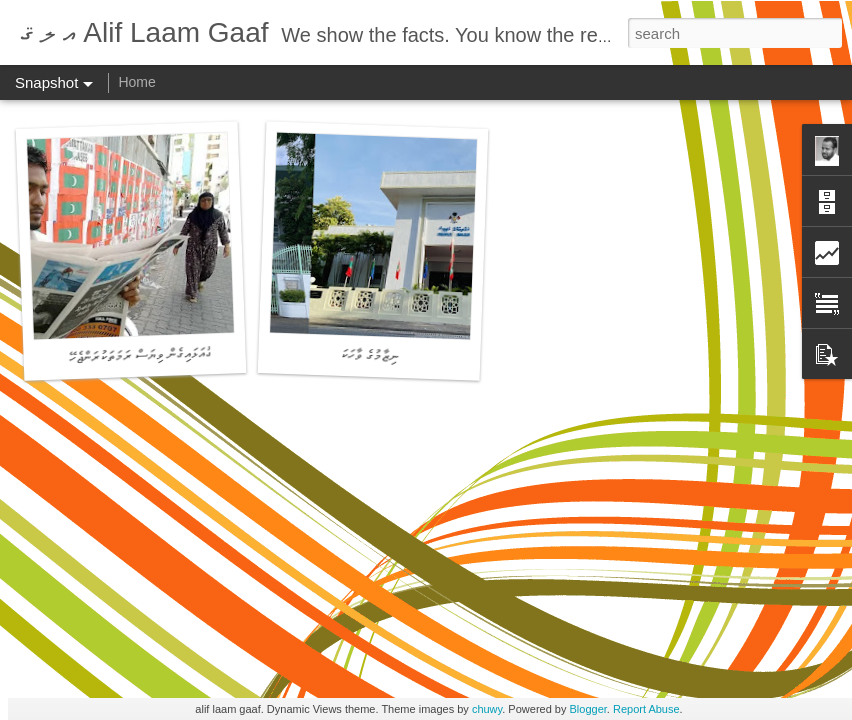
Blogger (588, 709)
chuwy (487, 709)
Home (136, 82)
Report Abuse (646, 709)
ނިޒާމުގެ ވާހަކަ (369, 355)
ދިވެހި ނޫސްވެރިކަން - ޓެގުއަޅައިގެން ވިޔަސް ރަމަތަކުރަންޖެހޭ (191, 353)
